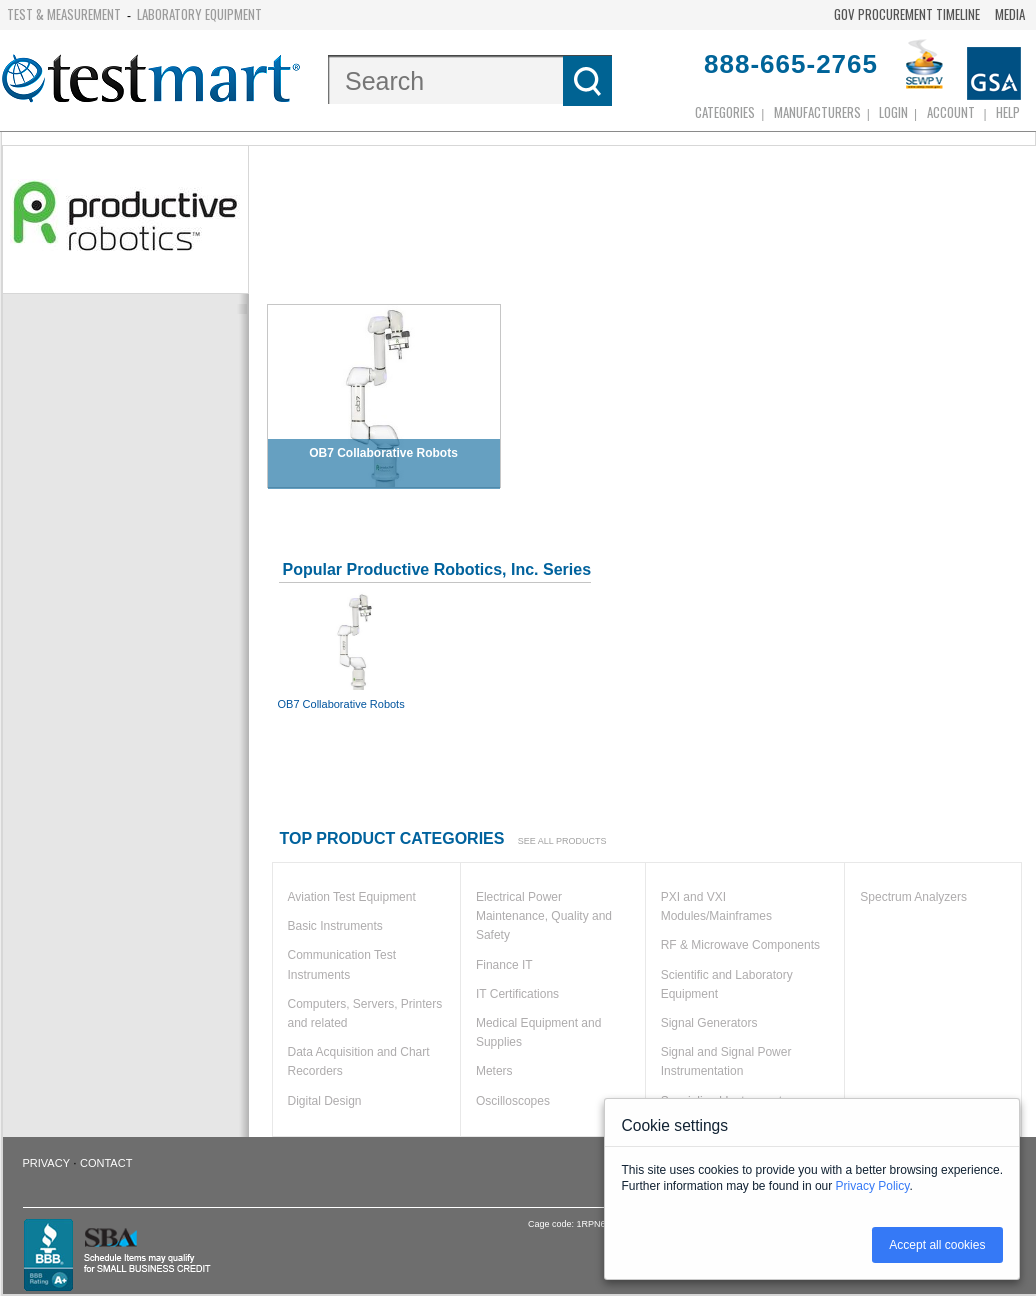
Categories (725, 112)
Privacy (46, 1163)
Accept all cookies (937, 1245)
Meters (494, 1071)
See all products (562, 841)
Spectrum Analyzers (913, 897)
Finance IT (504, 965)
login (893, 112)
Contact (106, 1163)
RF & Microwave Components (740, 945)
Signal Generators (709, 1023)
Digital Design (325, 1101)
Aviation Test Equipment (352, 897)
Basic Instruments (335, 926)
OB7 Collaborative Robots (358, 650)
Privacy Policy (873, 1186)
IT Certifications (517, 994)
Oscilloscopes (513, 1101)
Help (1008, 112)
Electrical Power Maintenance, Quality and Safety (544, 916)
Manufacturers (817, 112)
